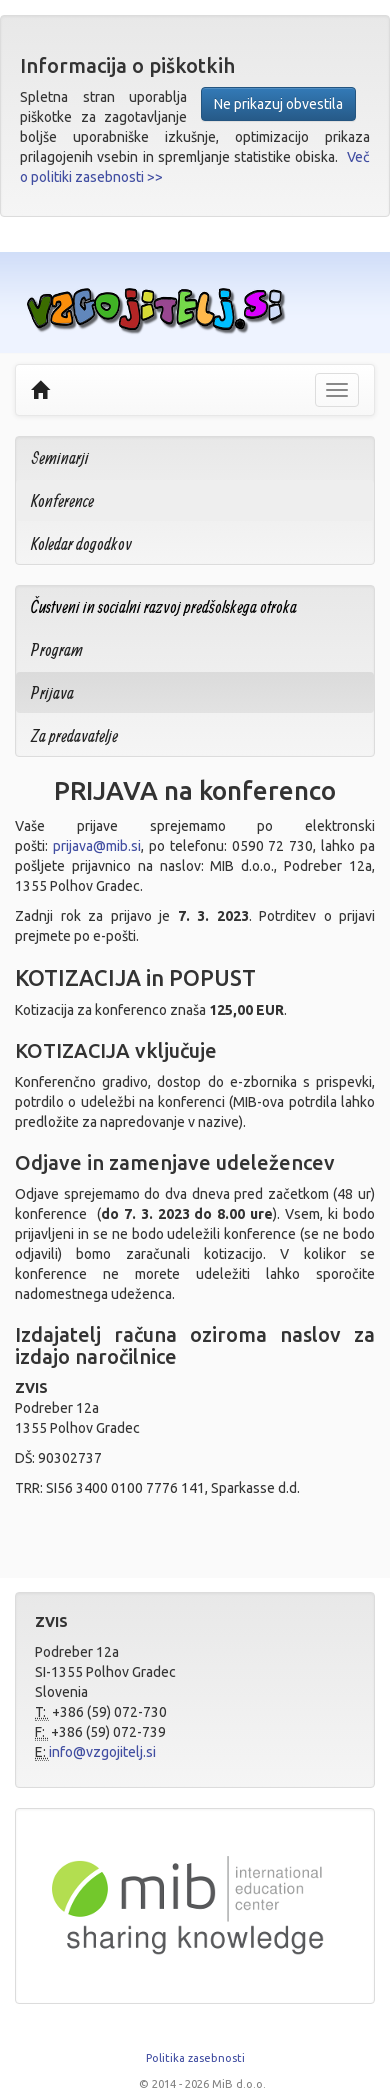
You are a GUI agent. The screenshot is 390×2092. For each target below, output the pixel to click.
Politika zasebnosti (195, 2058)
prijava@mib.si (97, 846)
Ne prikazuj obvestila (278, 104)
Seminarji (60, 457)
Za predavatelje (74, 735)
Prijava (52, 692)
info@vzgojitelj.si (102, 1752)
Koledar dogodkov (81, 543)
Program (57, 649)
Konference (62, 500)
